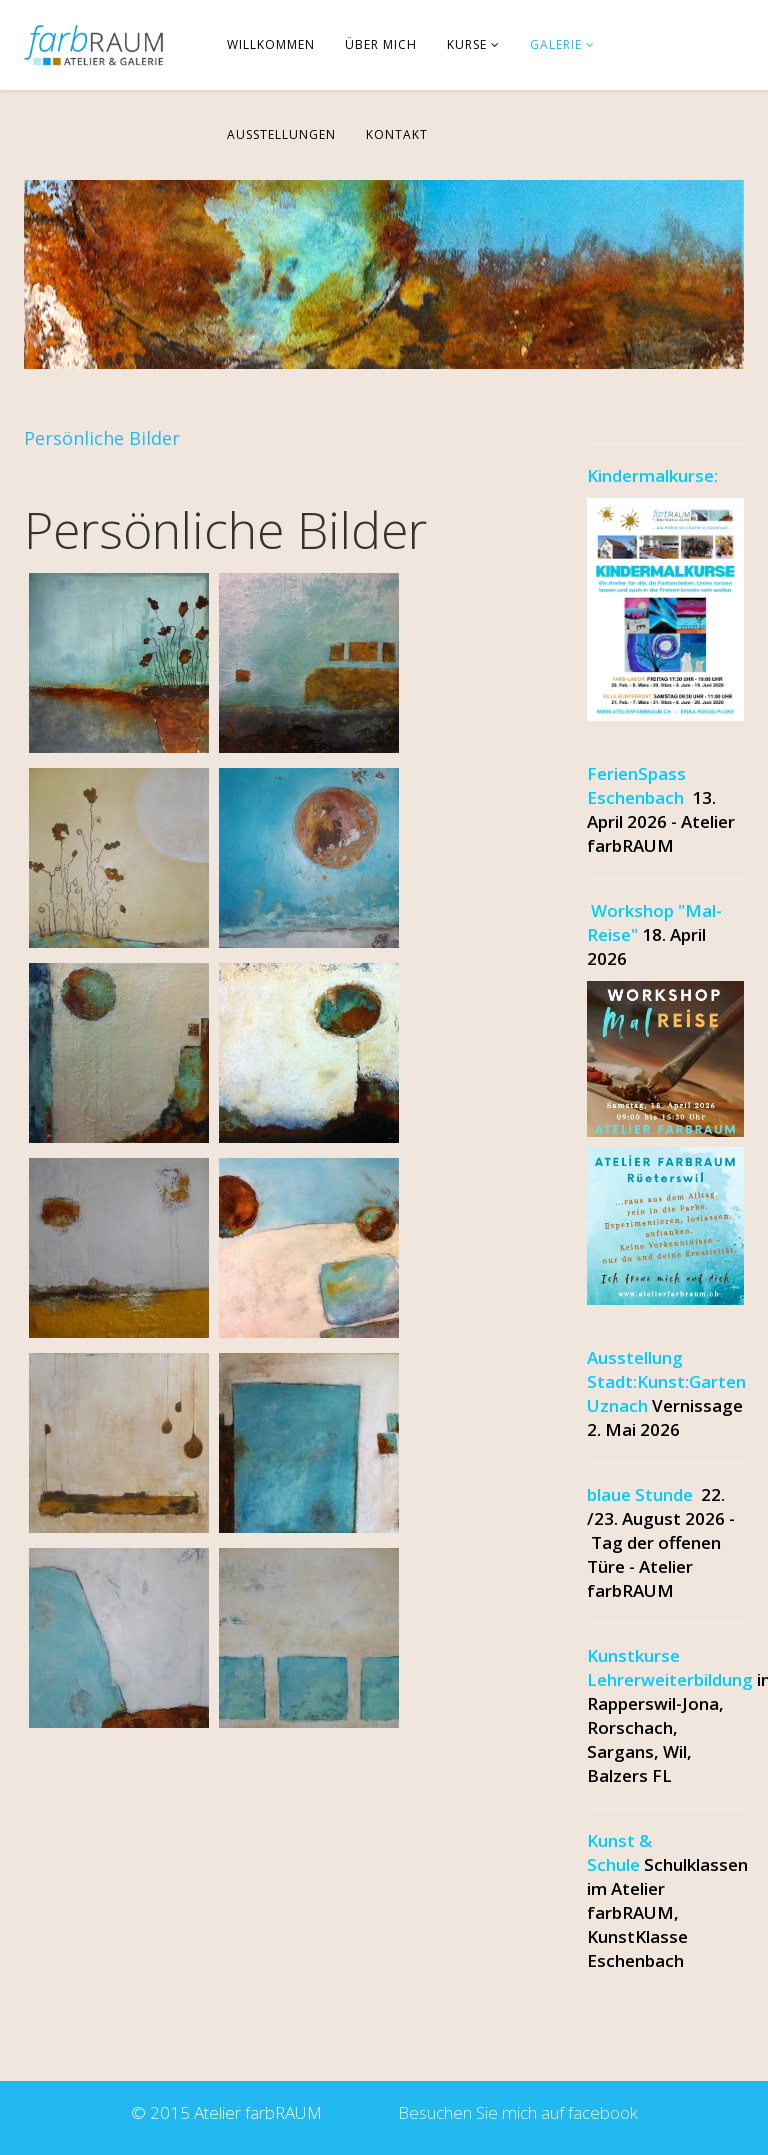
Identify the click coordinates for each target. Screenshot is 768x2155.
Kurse (467, 44)
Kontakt (397, 134)
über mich (381, 44)
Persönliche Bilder (102, 438)
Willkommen (271, 44)
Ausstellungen (281, 134)
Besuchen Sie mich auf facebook (514, 2112)
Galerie (556, 44)
